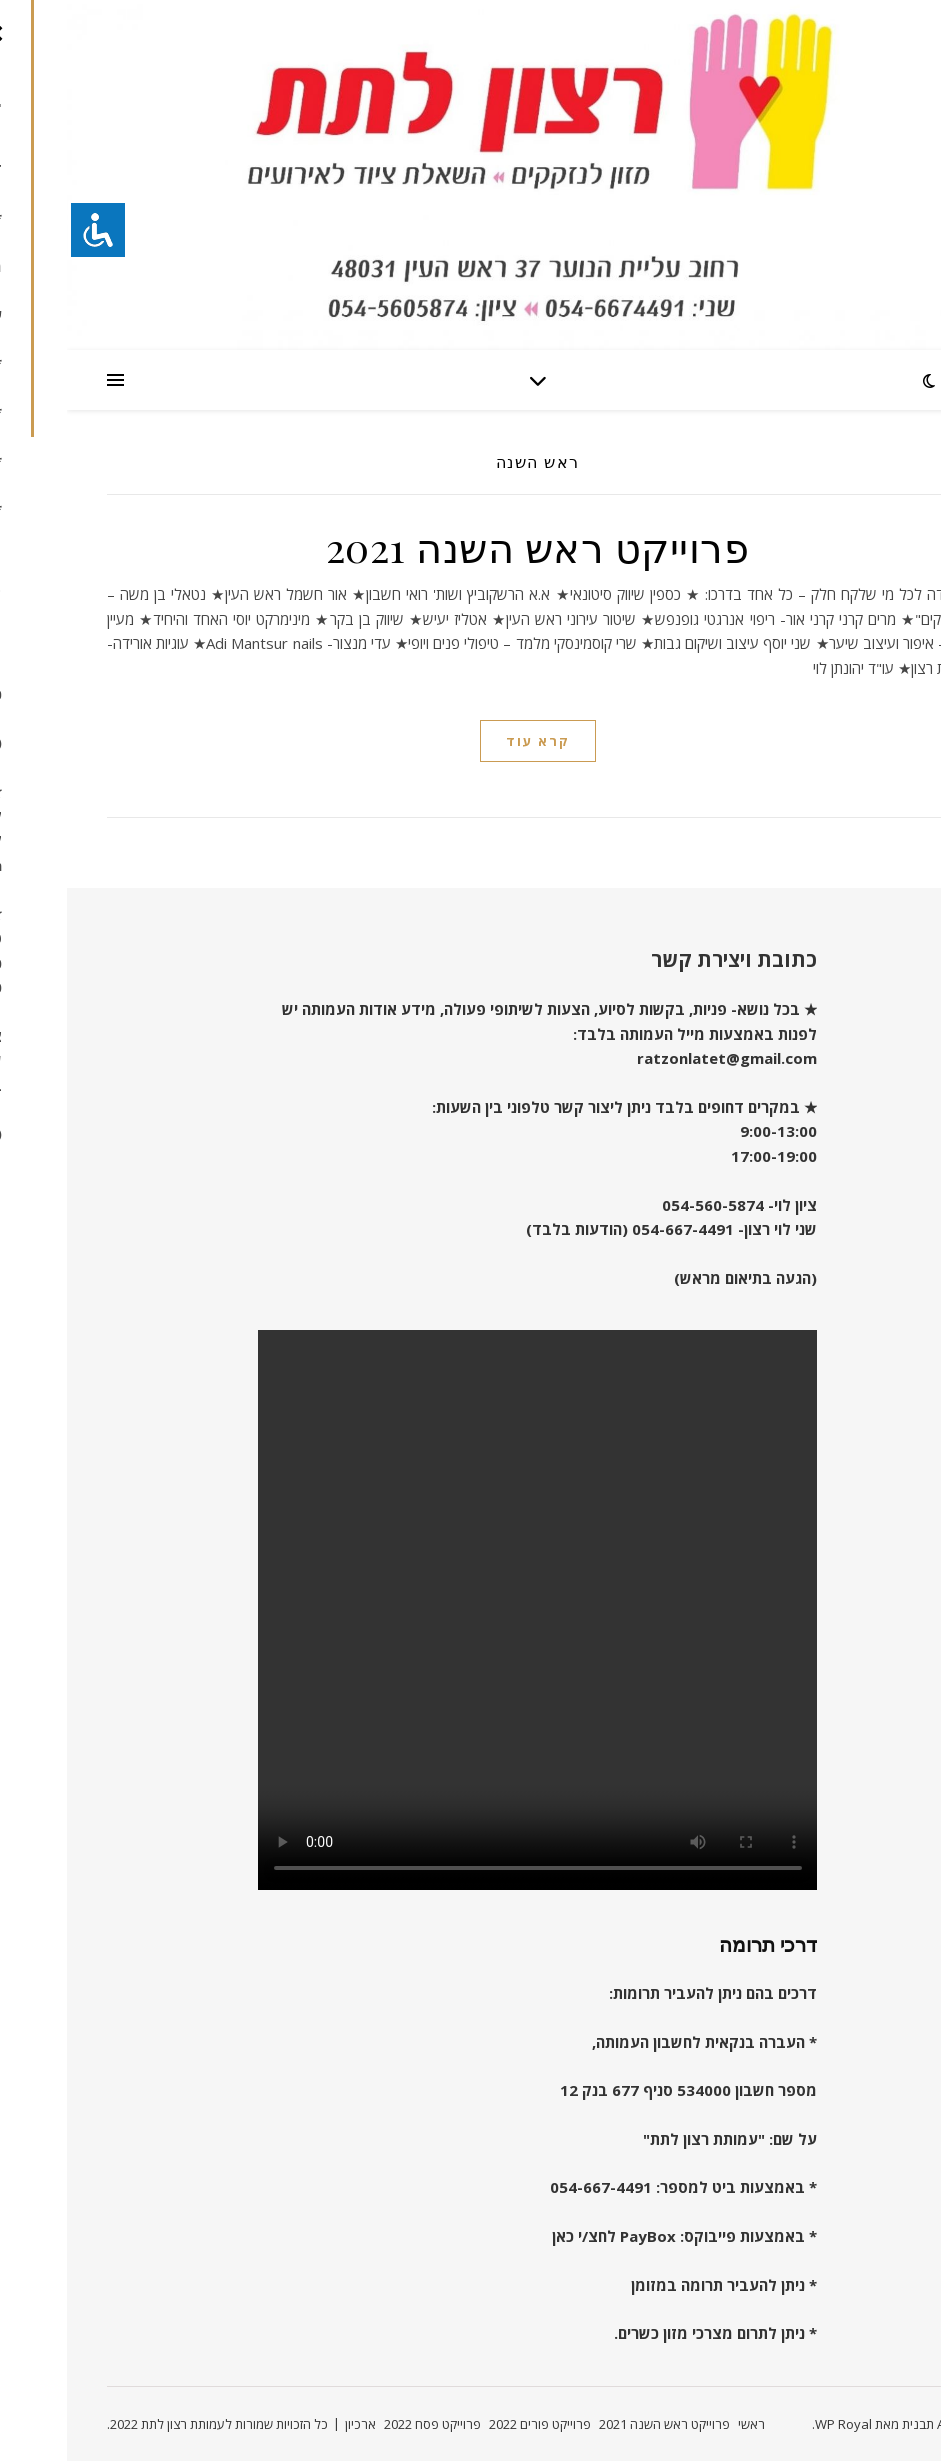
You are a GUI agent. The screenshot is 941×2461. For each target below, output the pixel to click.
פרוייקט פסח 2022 (365, 2424)
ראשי (684, 2424)
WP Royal (776, 2424)
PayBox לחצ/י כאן (547, 2236)
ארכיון (293, 2424)
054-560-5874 (646, 1205)
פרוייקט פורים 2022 (473, 2424)
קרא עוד (471, 741)
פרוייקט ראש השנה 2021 (471, 546)
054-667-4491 (616, 1229)
